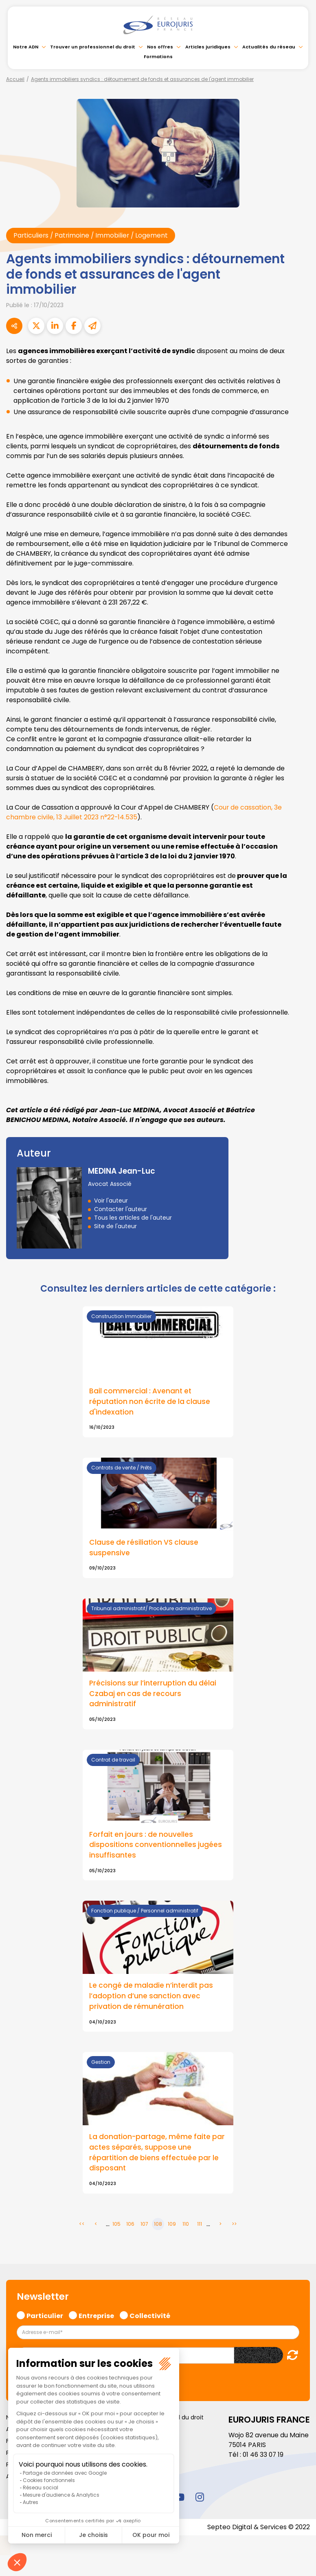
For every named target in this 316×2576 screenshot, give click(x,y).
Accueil (15, 79)
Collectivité (149, 2317)
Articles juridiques (207, 47)
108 (158, 2226)
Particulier (44, 2317)
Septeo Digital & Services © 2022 (258, 2529)
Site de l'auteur (115, 1226)
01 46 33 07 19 (264, 2456)
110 (185, 2226)
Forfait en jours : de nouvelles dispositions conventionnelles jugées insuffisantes (156, 1846)
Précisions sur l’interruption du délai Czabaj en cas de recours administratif (153, 1694)
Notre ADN (25, 47)
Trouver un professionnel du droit (92, 47)
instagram (199, 2499)
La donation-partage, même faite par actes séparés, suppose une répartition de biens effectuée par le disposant (155, 2155)
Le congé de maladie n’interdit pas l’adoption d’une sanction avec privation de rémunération (152, 1997)
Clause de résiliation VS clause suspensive (144, 1548)
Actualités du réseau (268, 47)
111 (199, 2226)
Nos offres (160, 47)
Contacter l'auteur (120, 1209)
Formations (158, 56)
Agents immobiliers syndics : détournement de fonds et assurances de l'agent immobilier (142, 79)
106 (130, 2226)
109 (172, 2226)
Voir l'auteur (111, 1200)
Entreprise (96, 2317)
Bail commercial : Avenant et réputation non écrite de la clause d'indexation (150, 1402)
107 (144, 2226)
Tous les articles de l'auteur (133, 1218)
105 (116, 2226)
